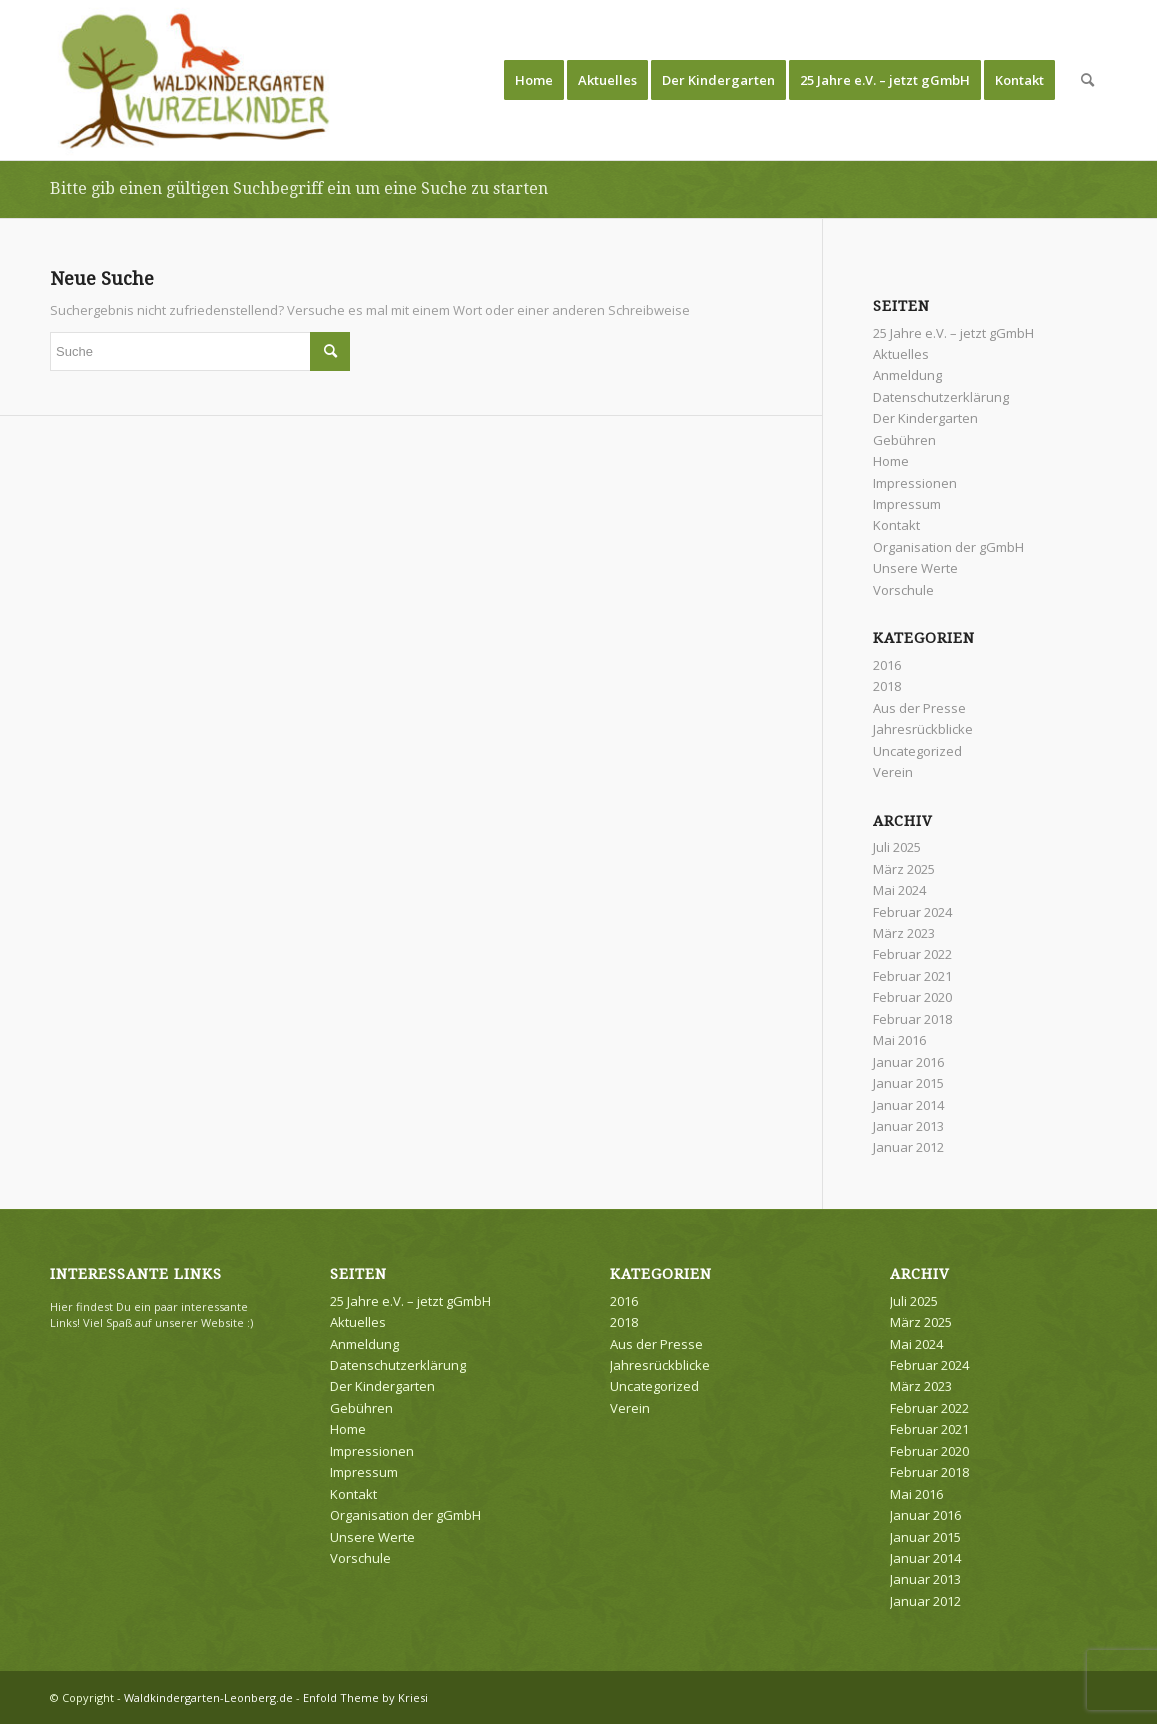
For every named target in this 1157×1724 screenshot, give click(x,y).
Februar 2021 (912, 976)
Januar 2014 (908, 1105)
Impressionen (915, 483)
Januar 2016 (908, 1062)
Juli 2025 (897, 847)
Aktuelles (901, 354)
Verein (893, 772)
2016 (887, 665)
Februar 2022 (912, 954)
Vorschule (903, 590)
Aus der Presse (919, 708)
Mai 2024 (899, 890)
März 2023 (904, 933)
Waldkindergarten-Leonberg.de (208, 1697)
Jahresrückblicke (923, 729)
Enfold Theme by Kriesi (365, 1697)
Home (891, 461)
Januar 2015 (908, 1083)
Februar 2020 (912, 997)
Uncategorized (917, 751)
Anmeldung (907, 375)
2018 (887, 686)
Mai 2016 (899, 1040)
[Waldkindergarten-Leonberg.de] (195, 80)
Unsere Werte (915, 568)
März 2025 (904, 869)
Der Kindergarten (925, 418)
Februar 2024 (912, 912)
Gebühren (904, 440)
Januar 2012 (908, 1147)
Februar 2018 (912, 1019)
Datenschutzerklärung (941, 397)
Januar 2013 (908, 1126)
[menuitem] (534, 80)
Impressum (907, 504)
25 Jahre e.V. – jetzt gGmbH (953, 333)
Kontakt (896, 525)
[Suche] (1087, 80)
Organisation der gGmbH (948, 547)
